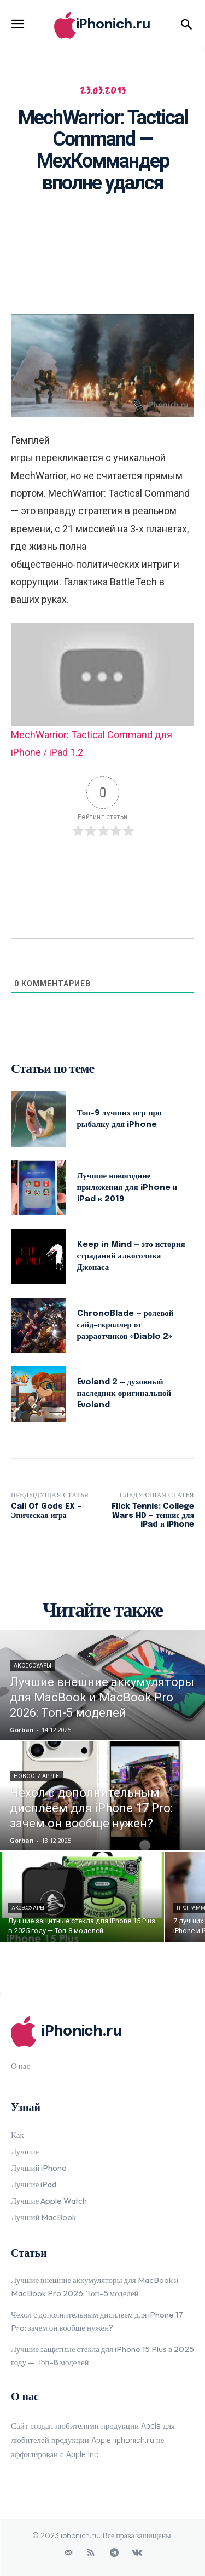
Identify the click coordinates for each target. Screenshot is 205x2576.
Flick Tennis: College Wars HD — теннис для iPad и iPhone (153, 1516)
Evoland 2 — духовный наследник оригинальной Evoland (124, 1394)
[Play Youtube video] (102, 674)
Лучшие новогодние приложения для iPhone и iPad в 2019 (127, 1188)
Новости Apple (36, 1776)
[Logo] (102, 25)
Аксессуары (32, 1666)
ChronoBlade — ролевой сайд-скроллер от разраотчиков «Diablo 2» (125, 1325)
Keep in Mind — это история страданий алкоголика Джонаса (131, 1256)
